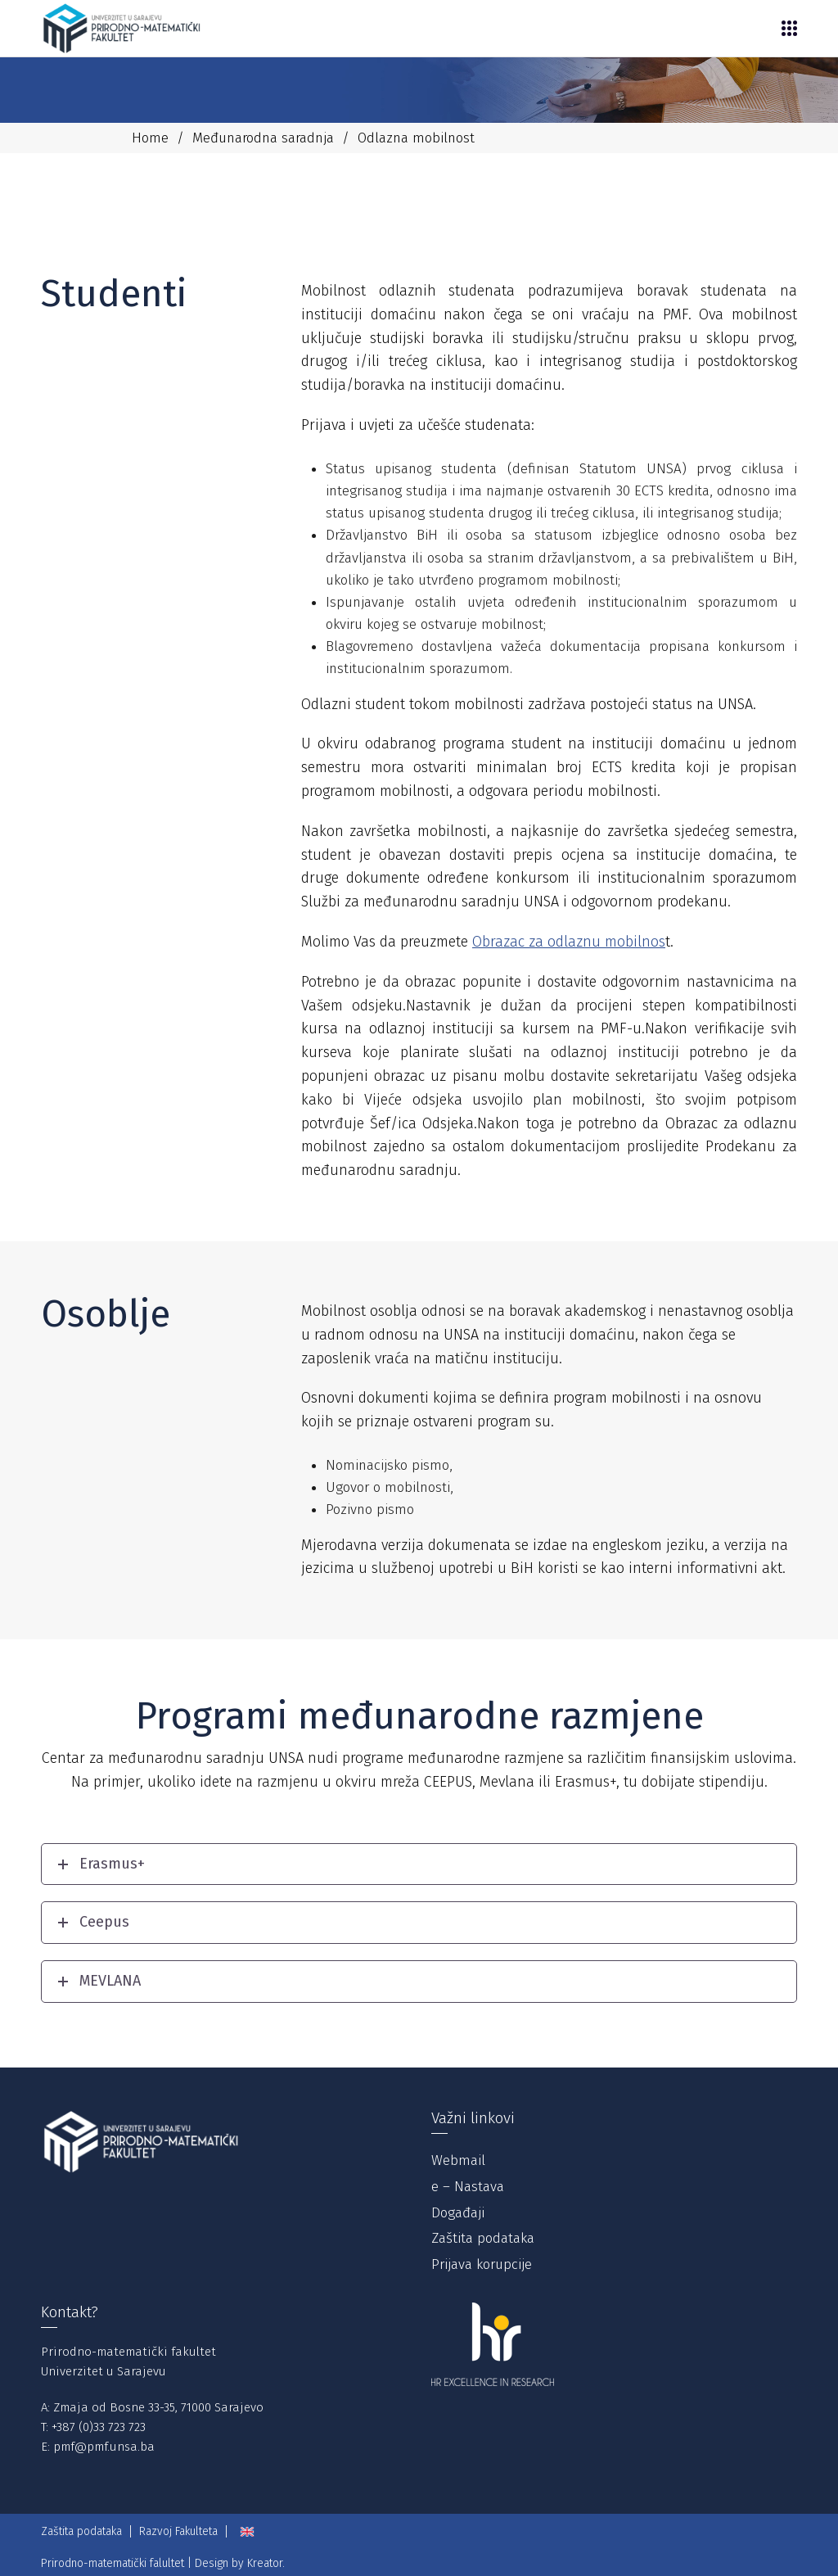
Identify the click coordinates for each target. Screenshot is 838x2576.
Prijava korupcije (481, 2264)
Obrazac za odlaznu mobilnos (568, 942)
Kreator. (266, 2563)
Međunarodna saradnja (263, 138)
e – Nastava (467, 2186)
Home (150, 138)
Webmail (458, 2160)
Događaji (457, 2212)
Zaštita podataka (482, 2238)
